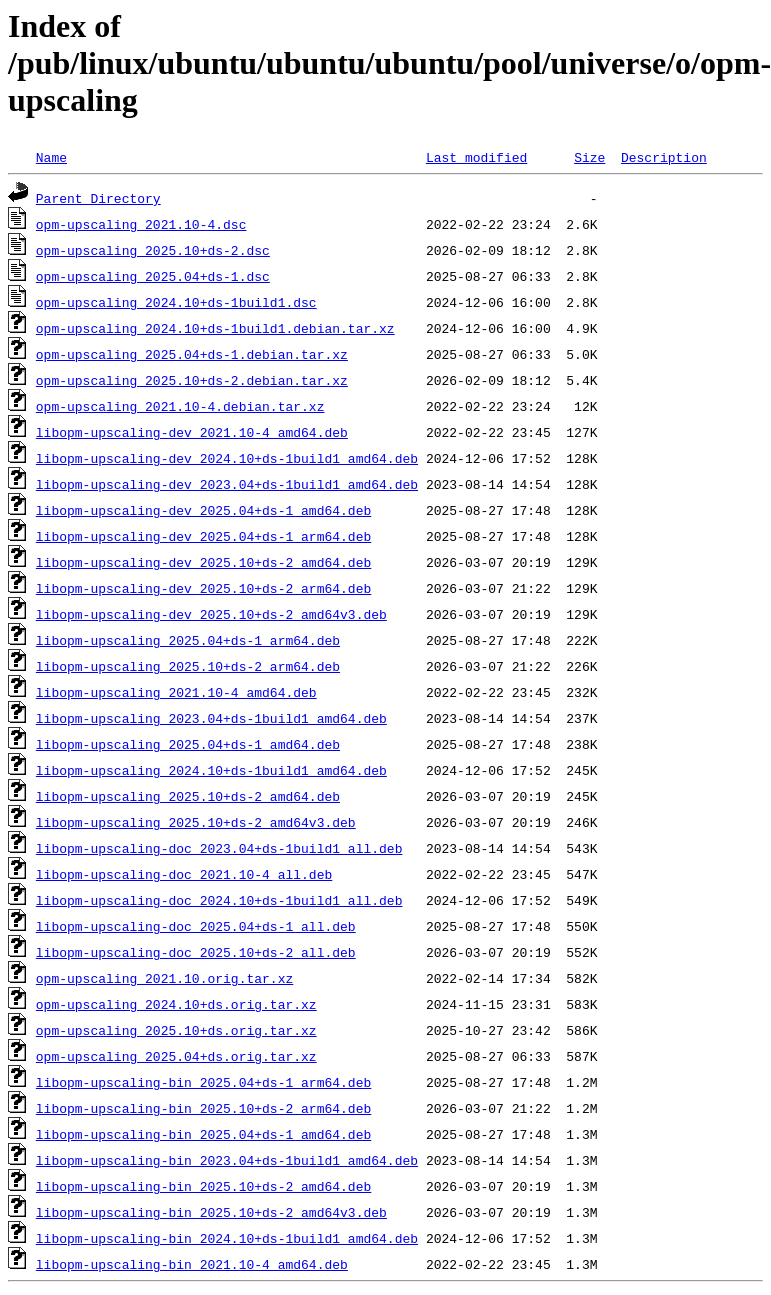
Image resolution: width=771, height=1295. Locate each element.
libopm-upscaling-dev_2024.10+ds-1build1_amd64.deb (227, 458)
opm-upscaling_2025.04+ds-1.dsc (153, 276)
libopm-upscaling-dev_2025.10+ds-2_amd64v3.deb (211, 614)
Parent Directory (98, 198)
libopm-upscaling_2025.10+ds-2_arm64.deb (188, 666)
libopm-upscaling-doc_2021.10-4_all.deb (184, 874)
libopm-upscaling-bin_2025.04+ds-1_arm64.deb (203, 1082)
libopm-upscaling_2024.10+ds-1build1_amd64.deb (211, 770)
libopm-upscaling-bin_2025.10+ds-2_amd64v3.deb (211, 1212)
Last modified (476, 157)
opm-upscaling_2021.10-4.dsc (141, 224)
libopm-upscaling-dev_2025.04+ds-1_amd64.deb (203, 510)
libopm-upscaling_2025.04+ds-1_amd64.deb (188, 744)
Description (664, 157)
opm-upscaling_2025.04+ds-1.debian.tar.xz (192, 354)
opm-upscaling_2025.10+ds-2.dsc (153, 250)
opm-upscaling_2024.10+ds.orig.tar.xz (176, 1004)
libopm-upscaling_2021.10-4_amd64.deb (176, 692)
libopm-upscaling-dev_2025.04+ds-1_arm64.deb (203, 536)
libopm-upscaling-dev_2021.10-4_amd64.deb (192, 432)
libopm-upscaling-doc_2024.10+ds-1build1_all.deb (219, 900)
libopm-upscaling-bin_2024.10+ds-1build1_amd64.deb (227, 1238)
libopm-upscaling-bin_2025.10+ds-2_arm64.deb (203, 1108)
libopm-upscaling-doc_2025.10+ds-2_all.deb (196, 952)
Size (589, 157)
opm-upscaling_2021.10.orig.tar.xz (164, 978)
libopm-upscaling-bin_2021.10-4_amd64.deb (192, 1264)
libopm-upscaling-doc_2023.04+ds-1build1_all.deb (219, 848)
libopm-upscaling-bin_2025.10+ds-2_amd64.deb (203, 1186)
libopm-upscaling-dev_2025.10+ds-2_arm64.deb (203, 588)
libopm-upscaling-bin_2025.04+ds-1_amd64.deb (203, 1134)
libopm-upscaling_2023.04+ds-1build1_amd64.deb (211, 718)
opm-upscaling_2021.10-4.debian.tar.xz (180, 406)
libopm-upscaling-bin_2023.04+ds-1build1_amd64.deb (227, 1160)
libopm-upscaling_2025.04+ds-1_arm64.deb (188, 640)
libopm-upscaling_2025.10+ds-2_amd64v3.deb (196, 822)
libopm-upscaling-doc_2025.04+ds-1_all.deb (196, 926)
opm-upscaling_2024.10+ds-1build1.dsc (176, 302)
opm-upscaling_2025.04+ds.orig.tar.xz (176, 1056)
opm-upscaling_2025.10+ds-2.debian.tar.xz (192, 380)
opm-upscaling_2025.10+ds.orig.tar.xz (176, 1030)
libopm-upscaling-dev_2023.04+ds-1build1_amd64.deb (227, 484)
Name (51, 157)
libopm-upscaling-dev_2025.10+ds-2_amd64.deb (203, 562)
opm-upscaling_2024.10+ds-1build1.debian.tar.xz (215, 328)
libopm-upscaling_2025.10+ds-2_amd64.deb (188, 796)
